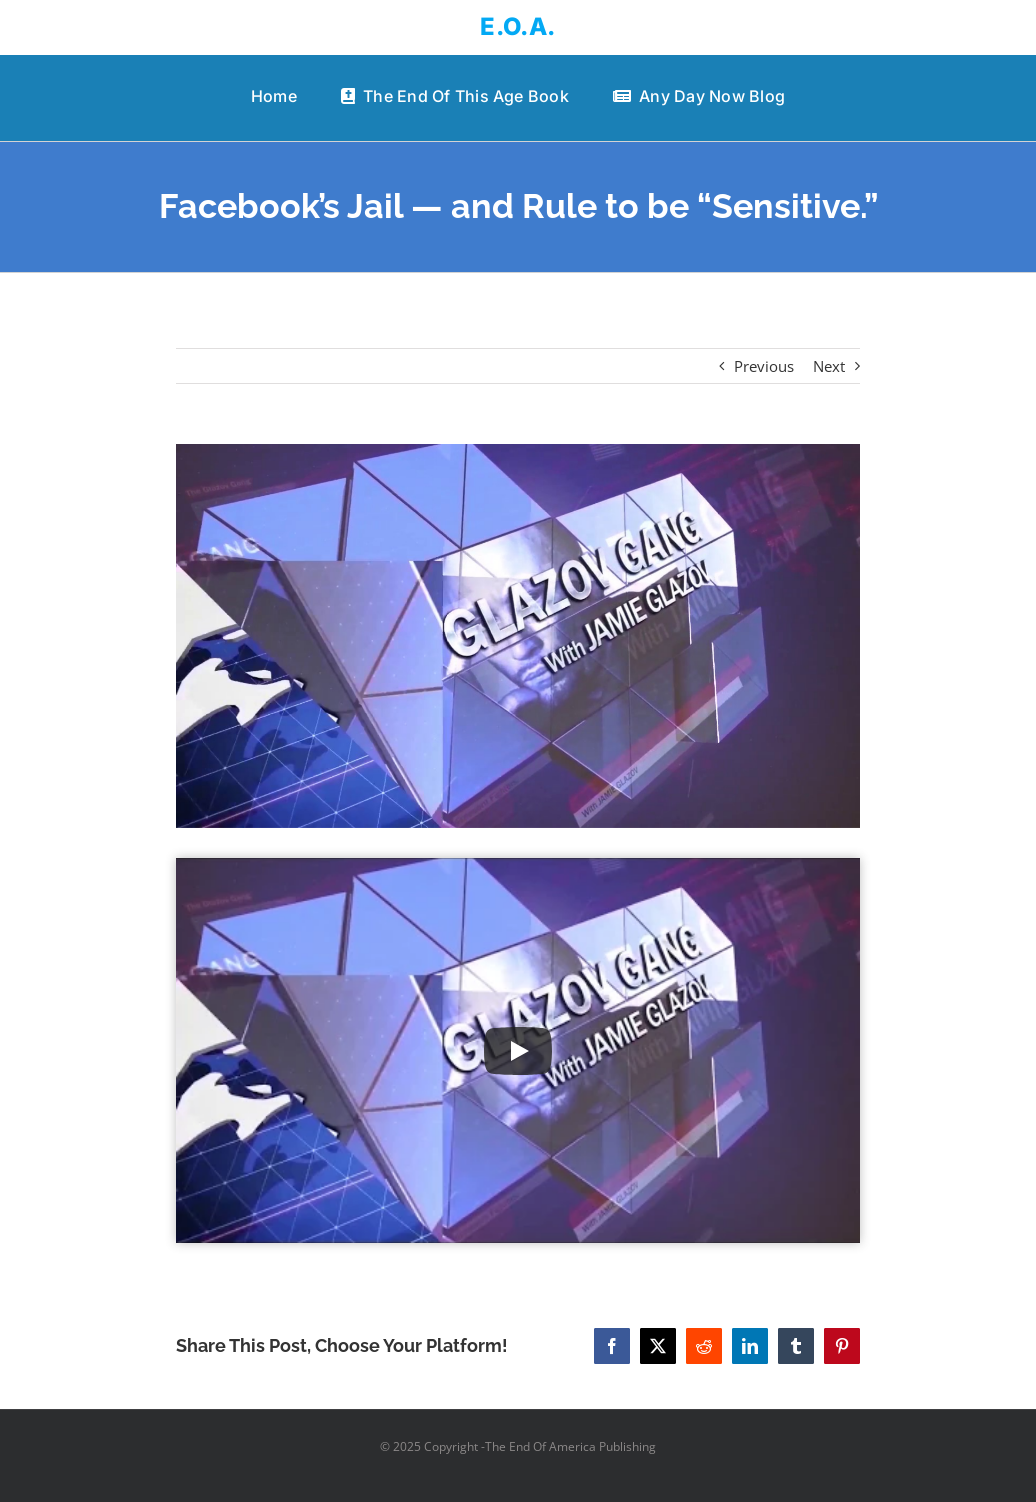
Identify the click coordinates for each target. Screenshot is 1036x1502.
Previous (764, 366)
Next (829, 366)
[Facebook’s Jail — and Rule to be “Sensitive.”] (518, 636)
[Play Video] (518, 1051)
